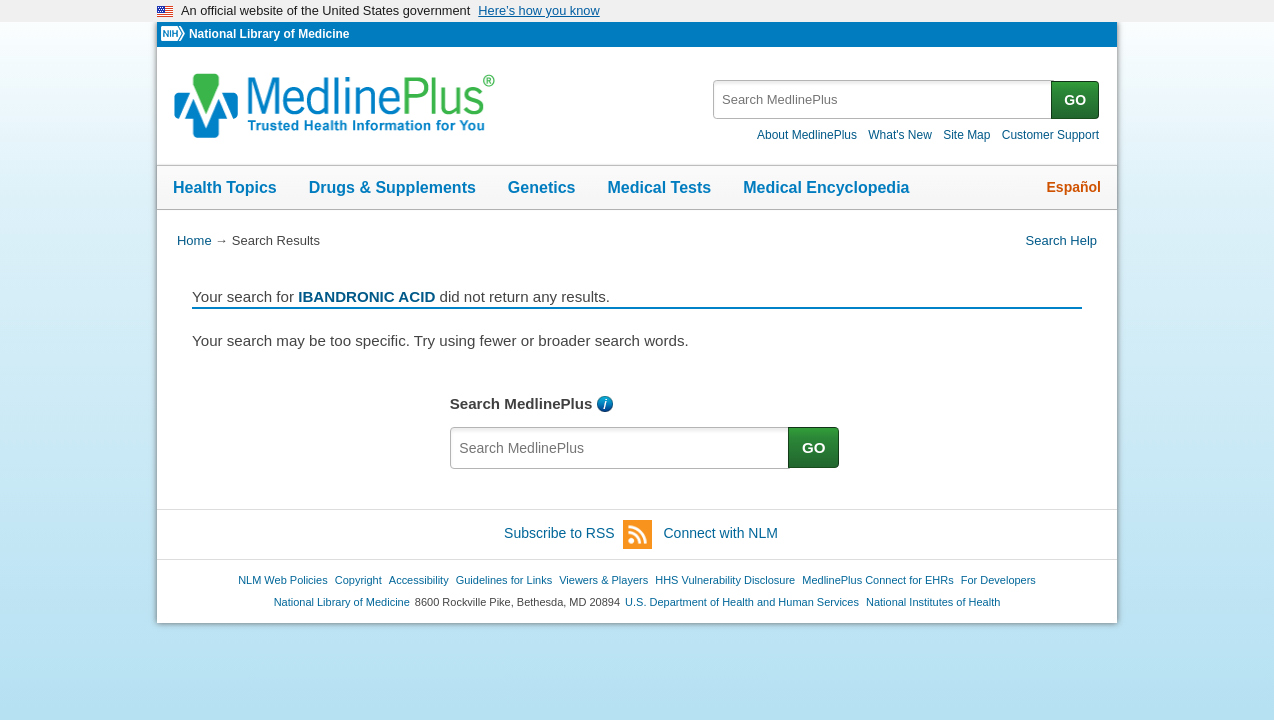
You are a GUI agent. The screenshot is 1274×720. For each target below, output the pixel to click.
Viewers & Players (603, 580)
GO (1075, 100)
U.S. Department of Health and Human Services (742, 602)
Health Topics (225, 187)
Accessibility (419, 580)
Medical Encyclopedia (826, 187)
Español (1074, 187)
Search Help (1061, 240)
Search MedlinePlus (521, 403)
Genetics (542, 187)
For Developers (998, 580)
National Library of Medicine (269, 34)
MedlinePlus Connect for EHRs (877, 580)
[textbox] (883, 99)
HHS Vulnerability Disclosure (725, 580)
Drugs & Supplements (392, 187)
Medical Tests (659, 187)
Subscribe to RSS (578, 534)
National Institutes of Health (933, 602)
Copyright (358, 580)
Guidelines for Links (504, 580)
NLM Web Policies (283, 580)
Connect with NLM (721, 533)
